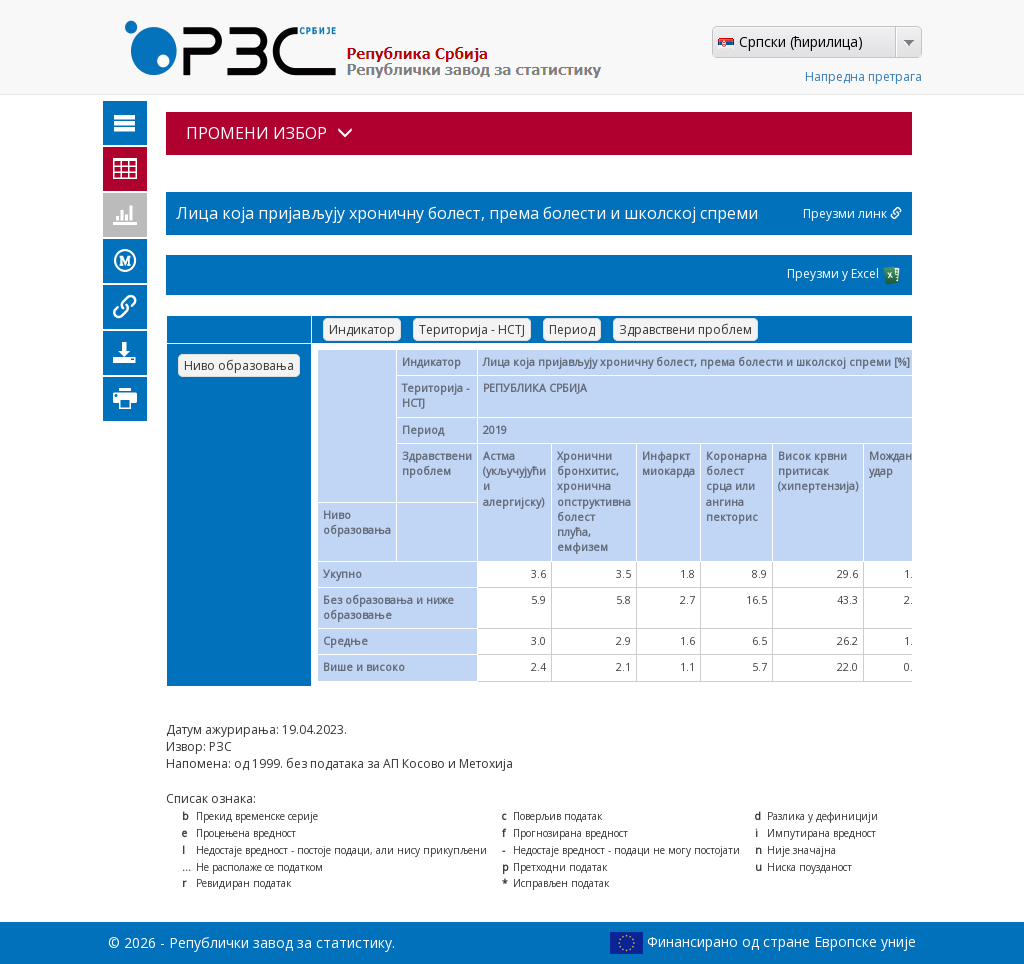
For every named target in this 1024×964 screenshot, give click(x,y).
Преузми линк (852, 213)
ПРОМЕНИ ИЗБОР (269, 133)
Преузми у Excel (844, 275)
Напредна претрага (863, 76)
